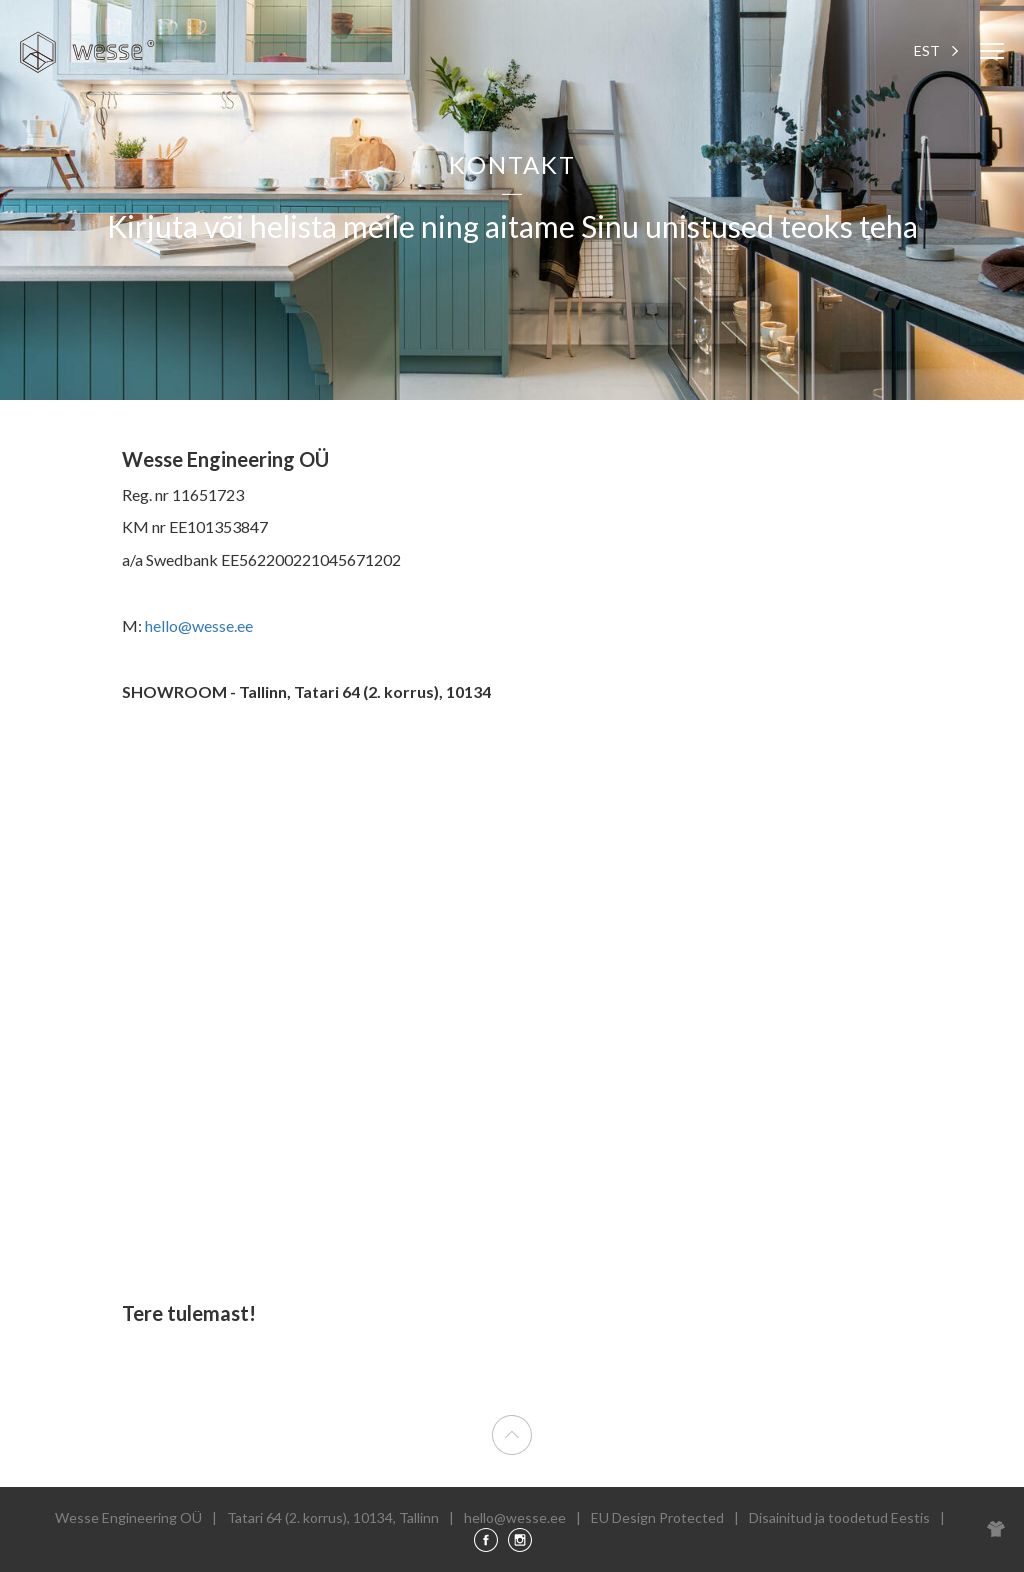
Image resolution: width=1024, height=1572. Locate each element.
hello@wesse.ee (199, 625)
